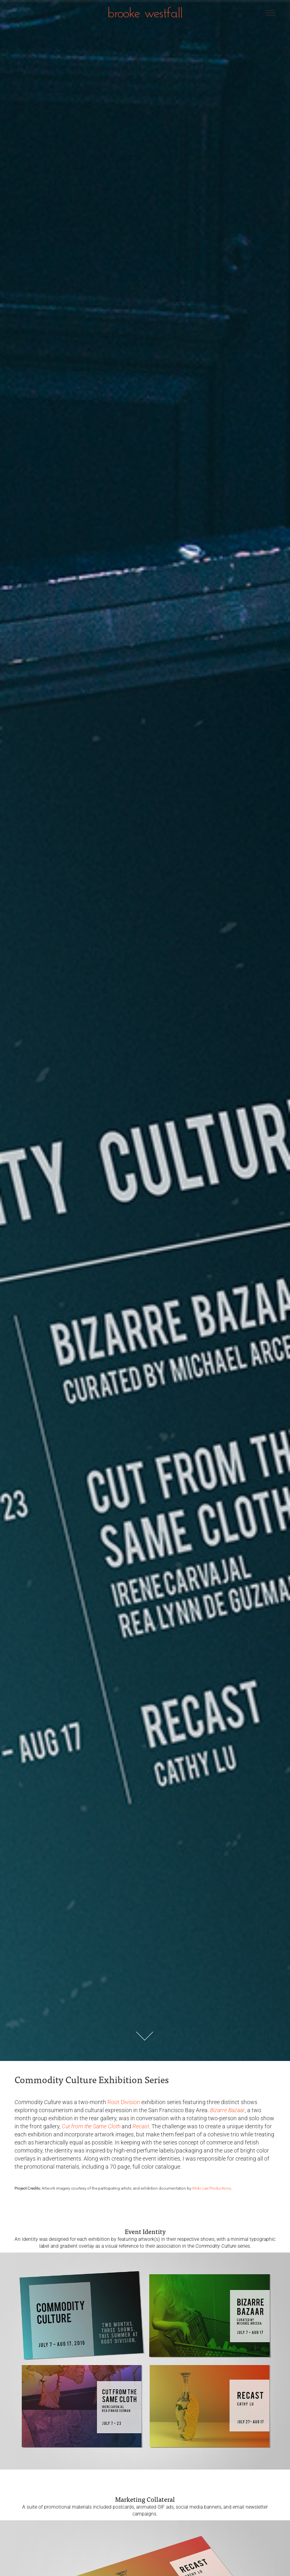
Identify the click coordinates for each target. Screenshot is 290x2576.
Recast (140, 2126)
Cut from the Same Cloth (91, 2126)
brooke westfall (145, 12)
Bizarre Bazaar (227, 2110)
